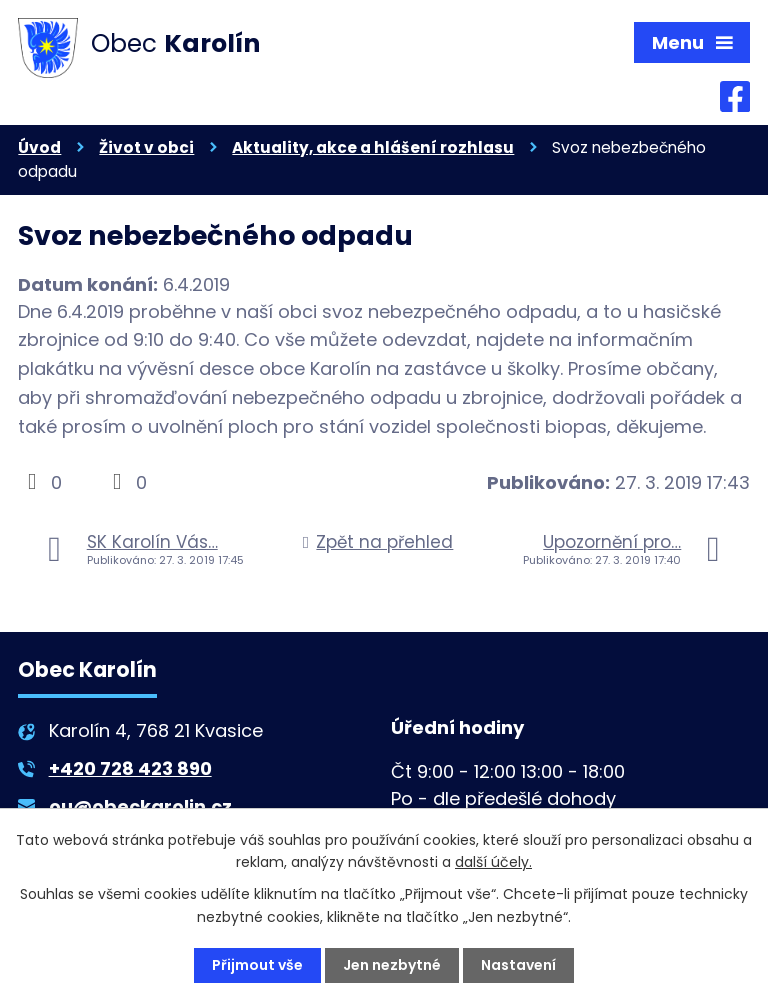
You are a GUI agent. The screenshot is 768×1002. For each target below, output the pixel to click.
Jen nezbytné (392, 965)
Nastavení (518, 965)
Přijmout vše (257, 965)
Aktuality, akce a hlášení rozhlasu (373, 148)
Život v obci (146, 148)
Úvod (39, 148)
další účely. (493, 862)
